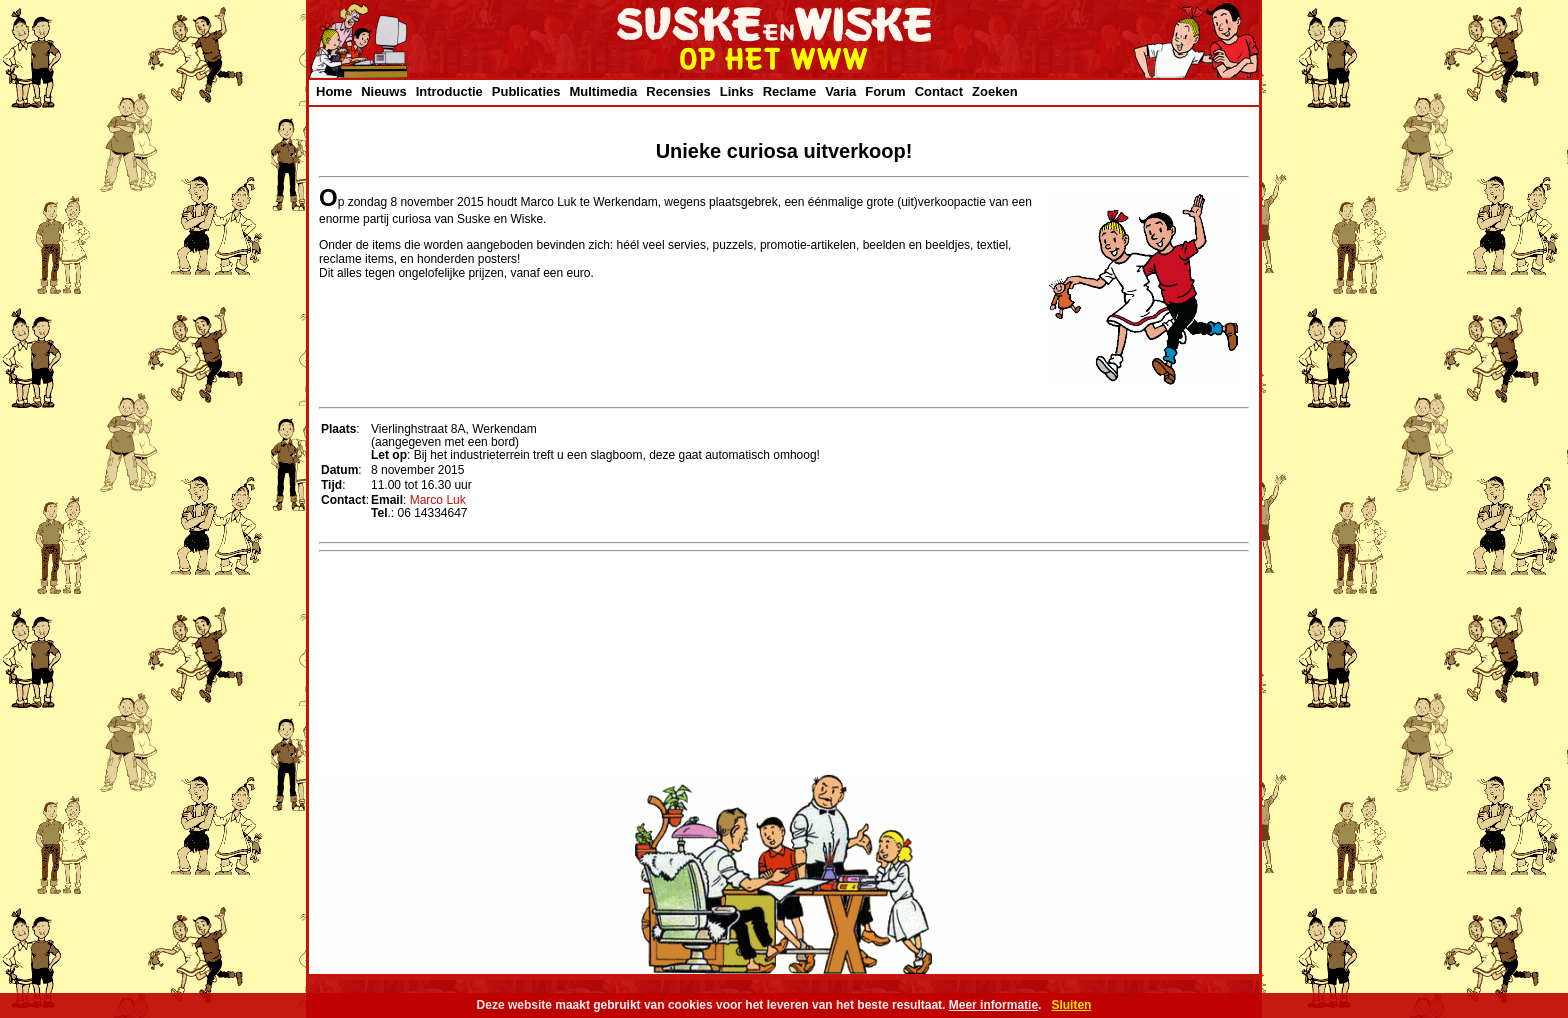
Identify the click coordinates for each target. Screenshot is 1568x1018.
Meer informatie (993, 1005)
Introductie (449, 91)
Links (737, 91)
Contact (939, 91)
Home (334, 91)
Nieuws (384, 91)
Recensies (678, 91)
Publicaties (526, 91)
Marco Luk (438, 500)
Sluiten (1071, 1005)
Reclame (789, 91)
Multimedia (603, 91)
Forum (885, 91)
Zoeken (995, 91)
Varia (840, 91)
